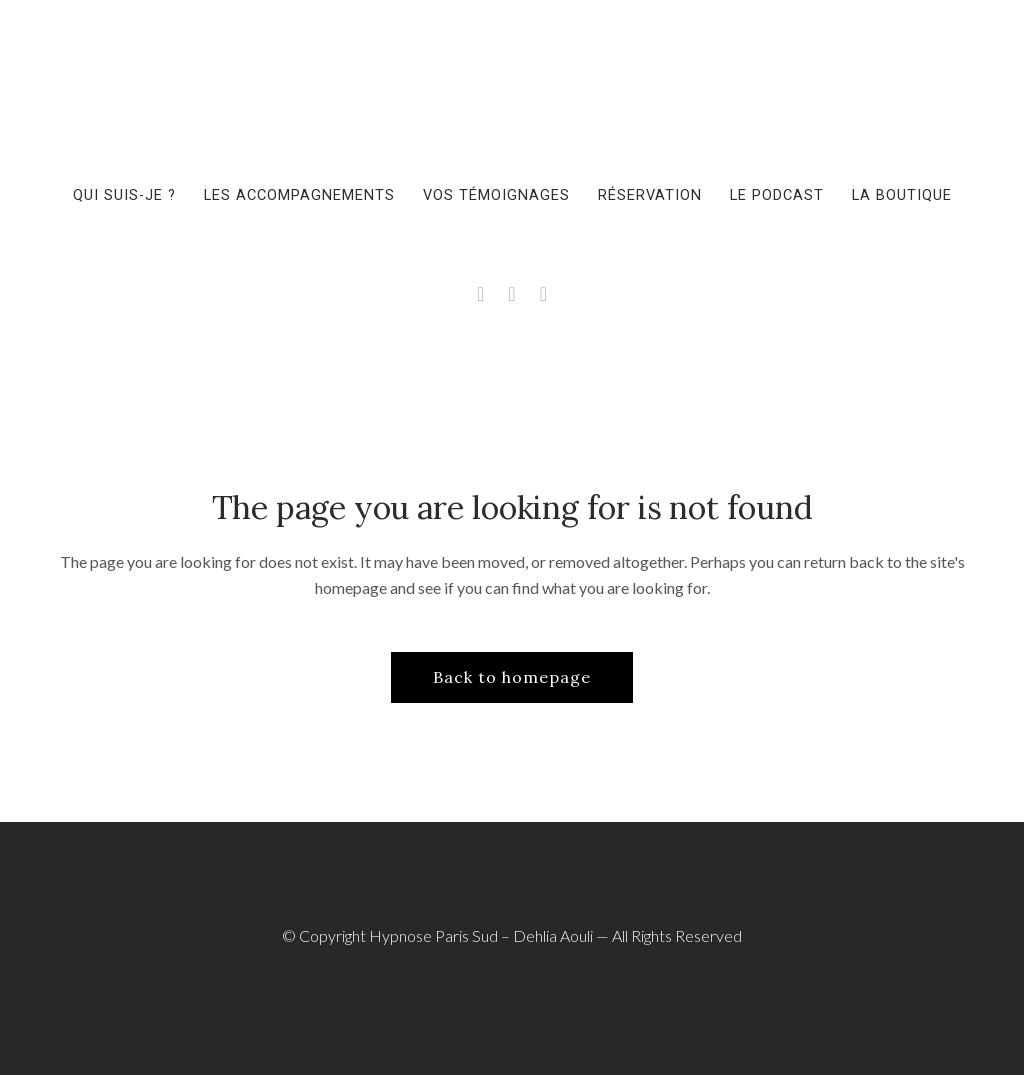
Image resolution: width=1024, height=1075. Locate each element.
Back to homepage (512, 677)
